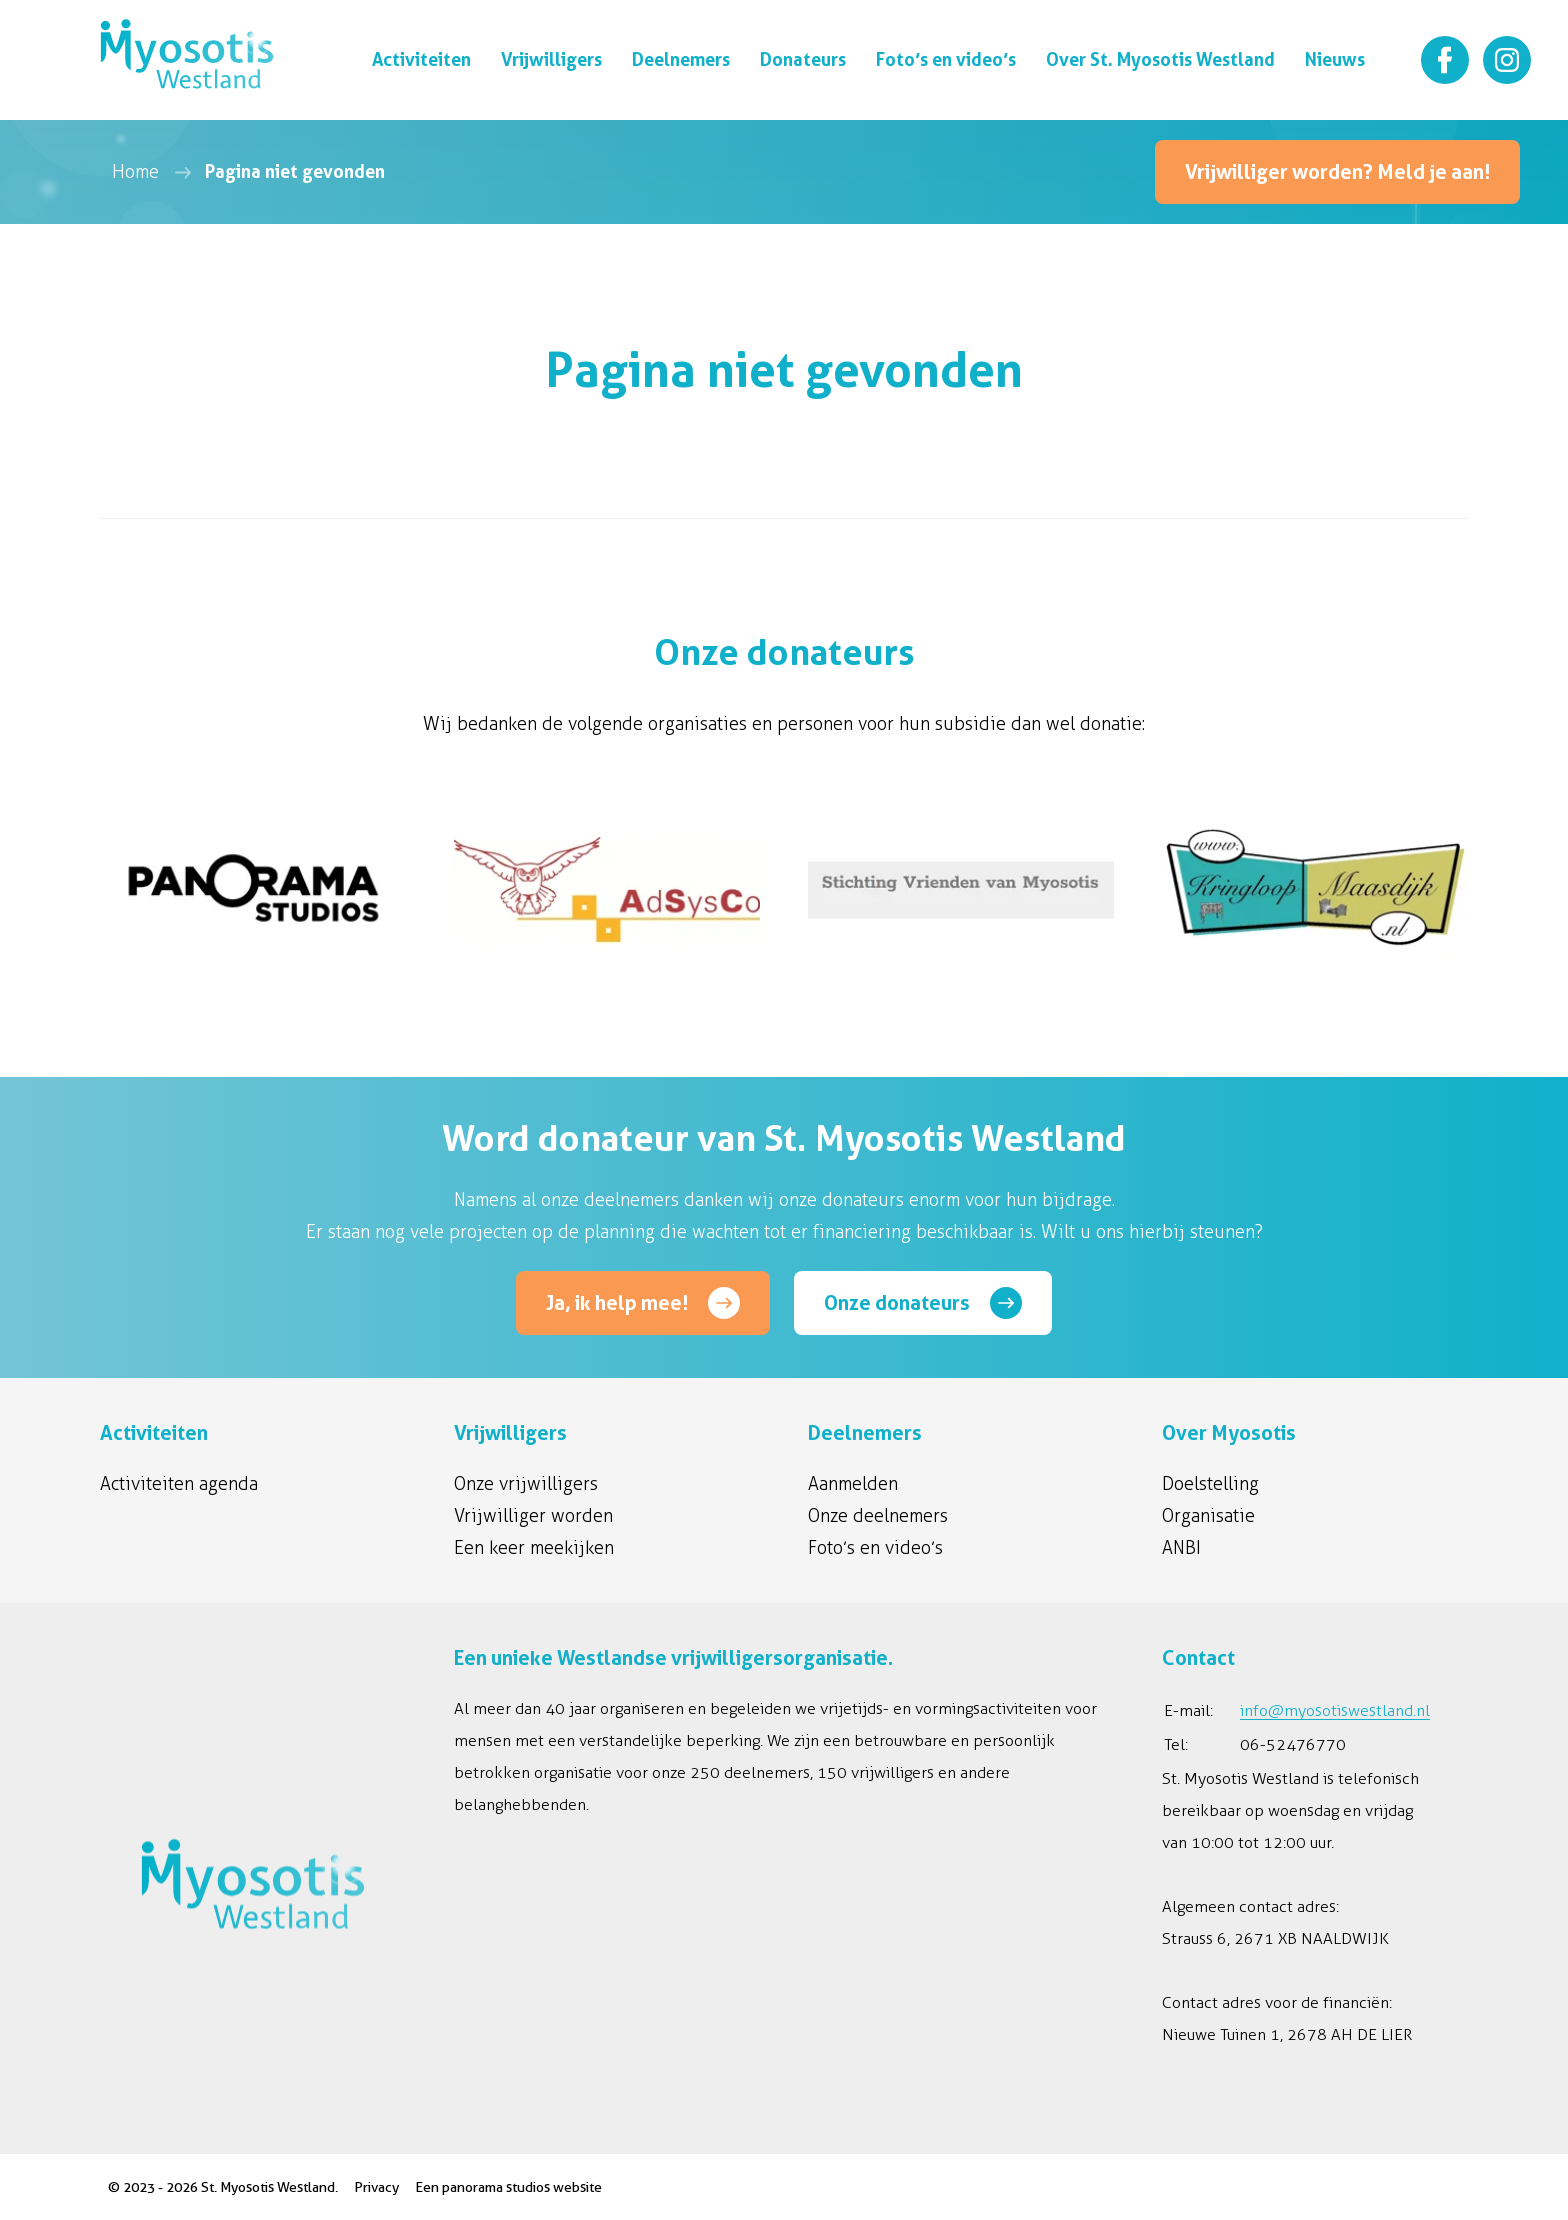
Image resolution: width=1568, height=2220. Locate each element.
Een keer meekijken (534, 1548)
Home (135, 172)
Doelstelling (1210, 1484)
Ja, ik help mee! (617, 1303)
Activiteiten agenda (179, 1484)
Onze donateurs (897, 1303)
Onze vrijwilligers (526, 1484)
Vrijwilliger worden (533, 1516)
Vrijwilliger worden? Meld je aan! (1337, 172)
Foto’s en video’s (875, 1548)
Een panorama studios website (508, 2187)
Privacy (376, 2187)
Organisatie (1208, 1516)
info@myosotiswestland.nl (1335, 1710)
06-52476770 (1293, 1744)
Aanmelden (853, 1484)
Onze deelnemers (878, 1516)
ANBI (1181, 1548)
